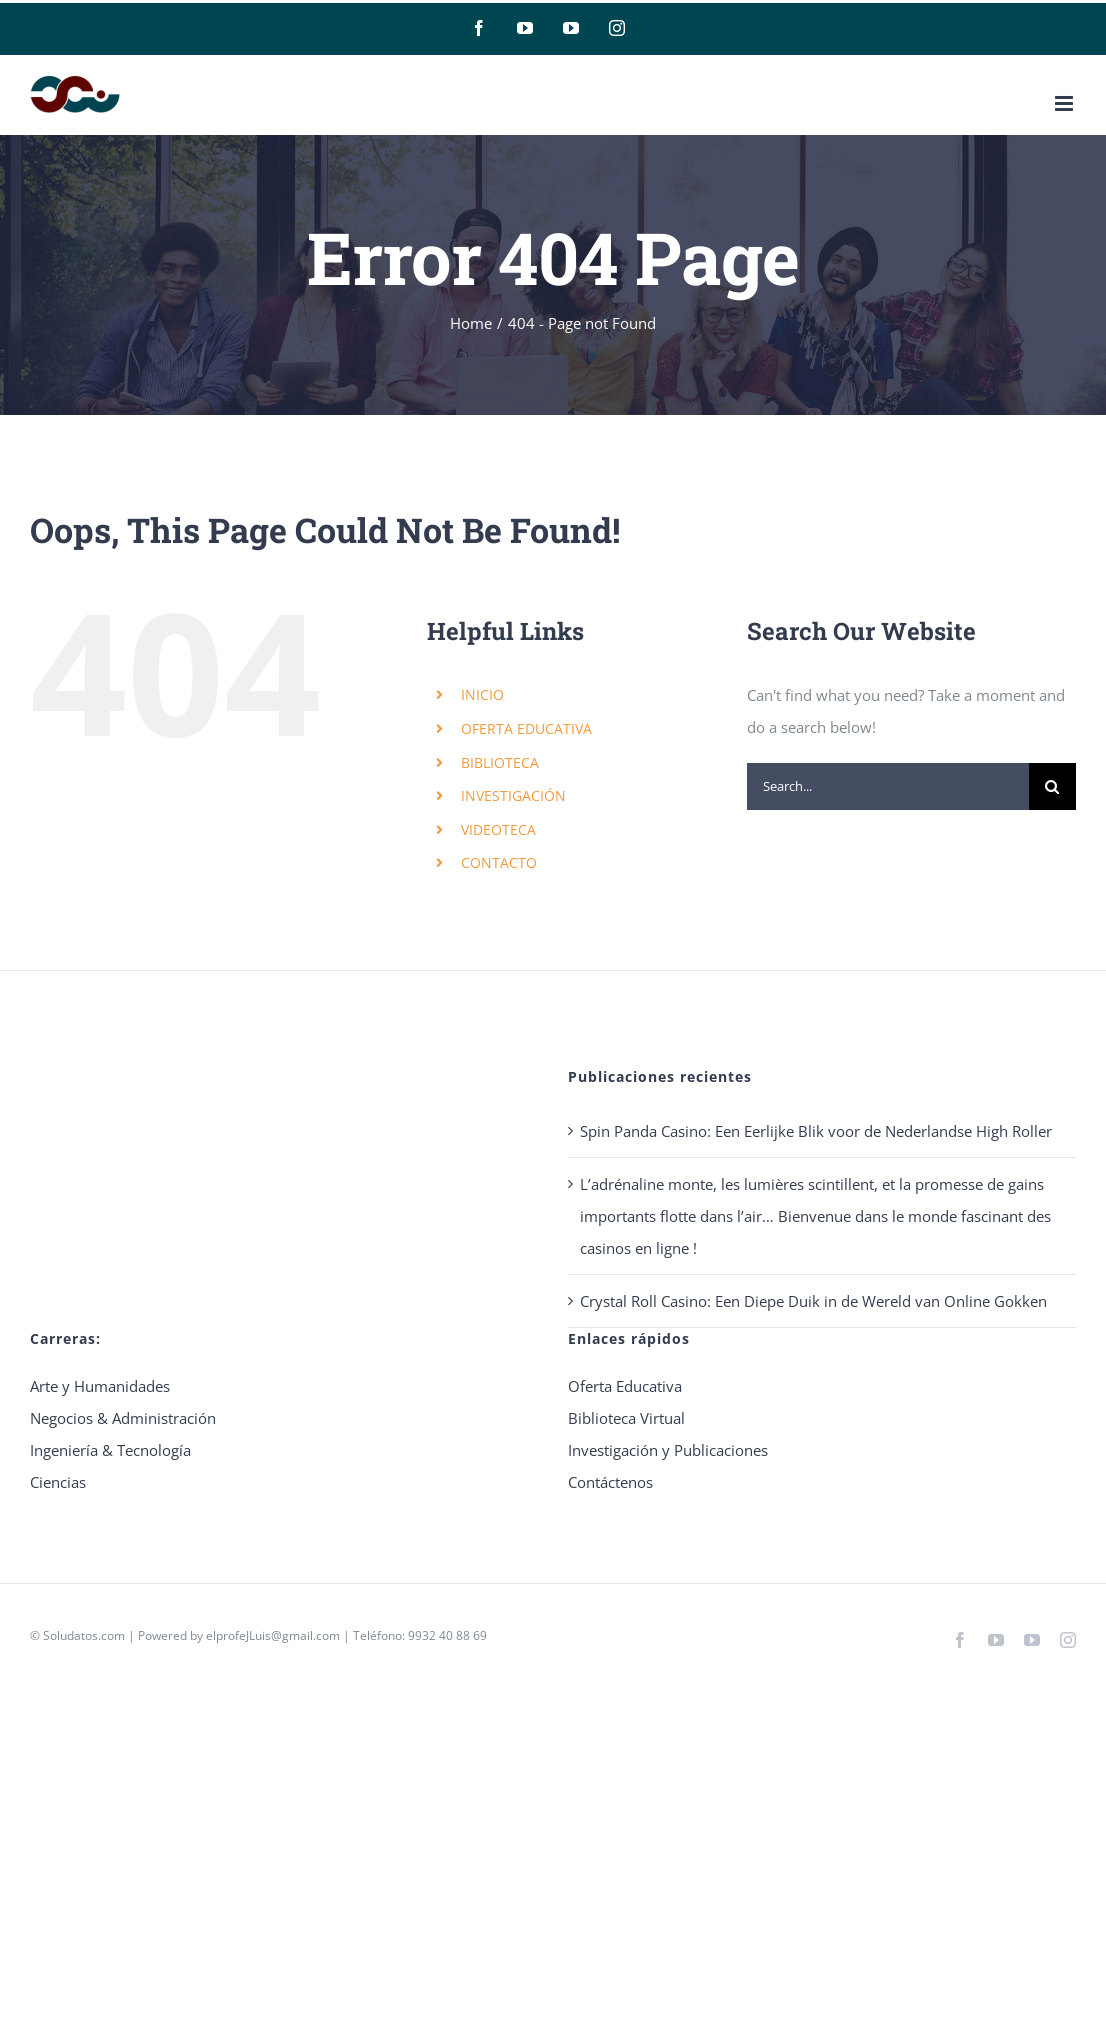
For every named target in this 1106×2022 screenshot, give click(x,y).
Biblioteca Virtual (626, 1418)
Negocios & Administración (123, 1418)
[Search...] (888, 786)
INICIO (482, 694)
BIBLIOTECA (500, 762)
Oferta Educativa (625, 1386)
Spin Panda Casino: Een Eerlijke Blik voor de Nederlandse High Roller (816, 1131)
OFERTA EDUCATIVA (526, 728)
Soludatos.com (84, 1635)
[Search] (1052, 786)
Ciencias (58, 1482)
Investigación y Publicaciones (668, 1450)
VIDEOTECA (498, 829)
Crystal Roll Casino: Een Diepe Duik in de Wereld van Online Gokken (813, 1301)
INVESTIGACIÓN (513, 795)
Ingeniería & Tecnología (110, 1450)
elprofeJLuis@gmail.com (273, 1635)
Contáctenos (610, 1482)
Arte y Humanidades (100, 1386)
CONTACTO (499, 862)
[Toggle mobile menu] (1065, 103)
